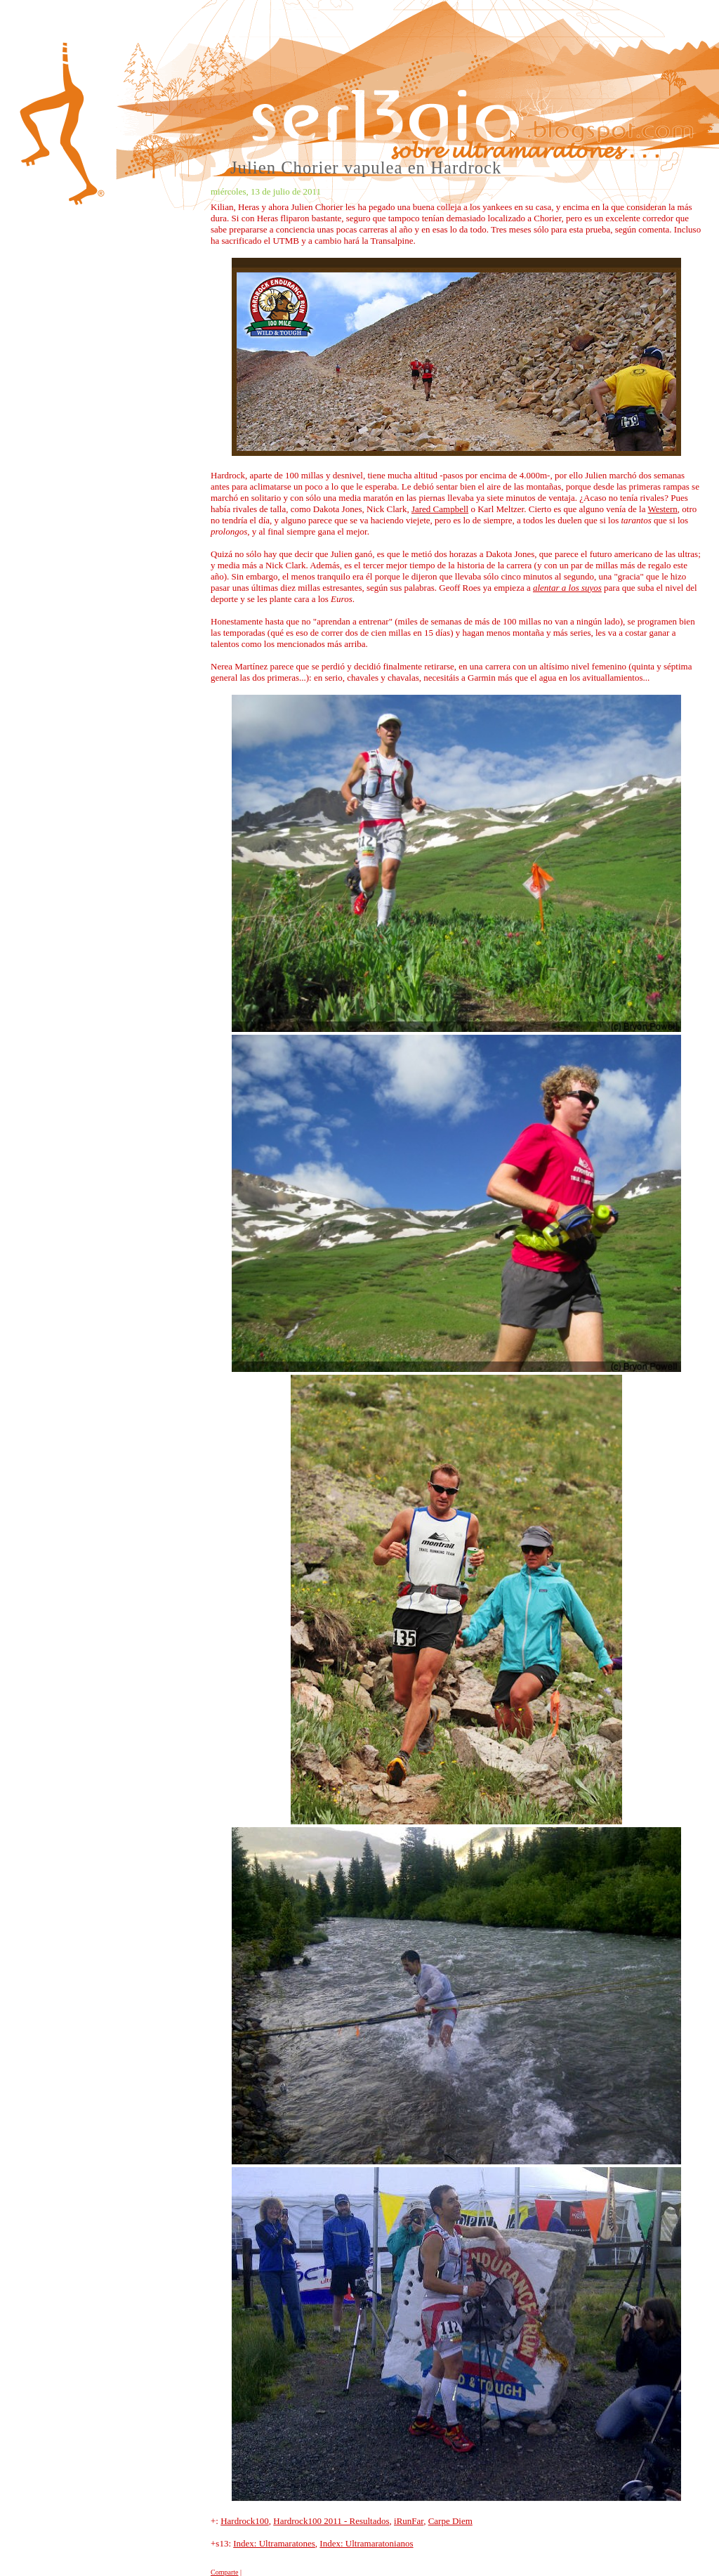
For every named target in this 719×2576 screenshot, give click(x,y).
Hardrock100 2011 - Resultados (331, 2521)
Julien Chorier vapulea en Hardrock (365, 167)
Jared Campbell (439, 509)
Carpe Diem (450, 2521)
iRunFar (408, 2521)
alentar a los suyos (567, 587)
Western (663, 509)
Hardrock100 (244, 2521)
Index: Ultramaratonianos (366, 2543)
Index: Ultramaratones (274, 2543)
